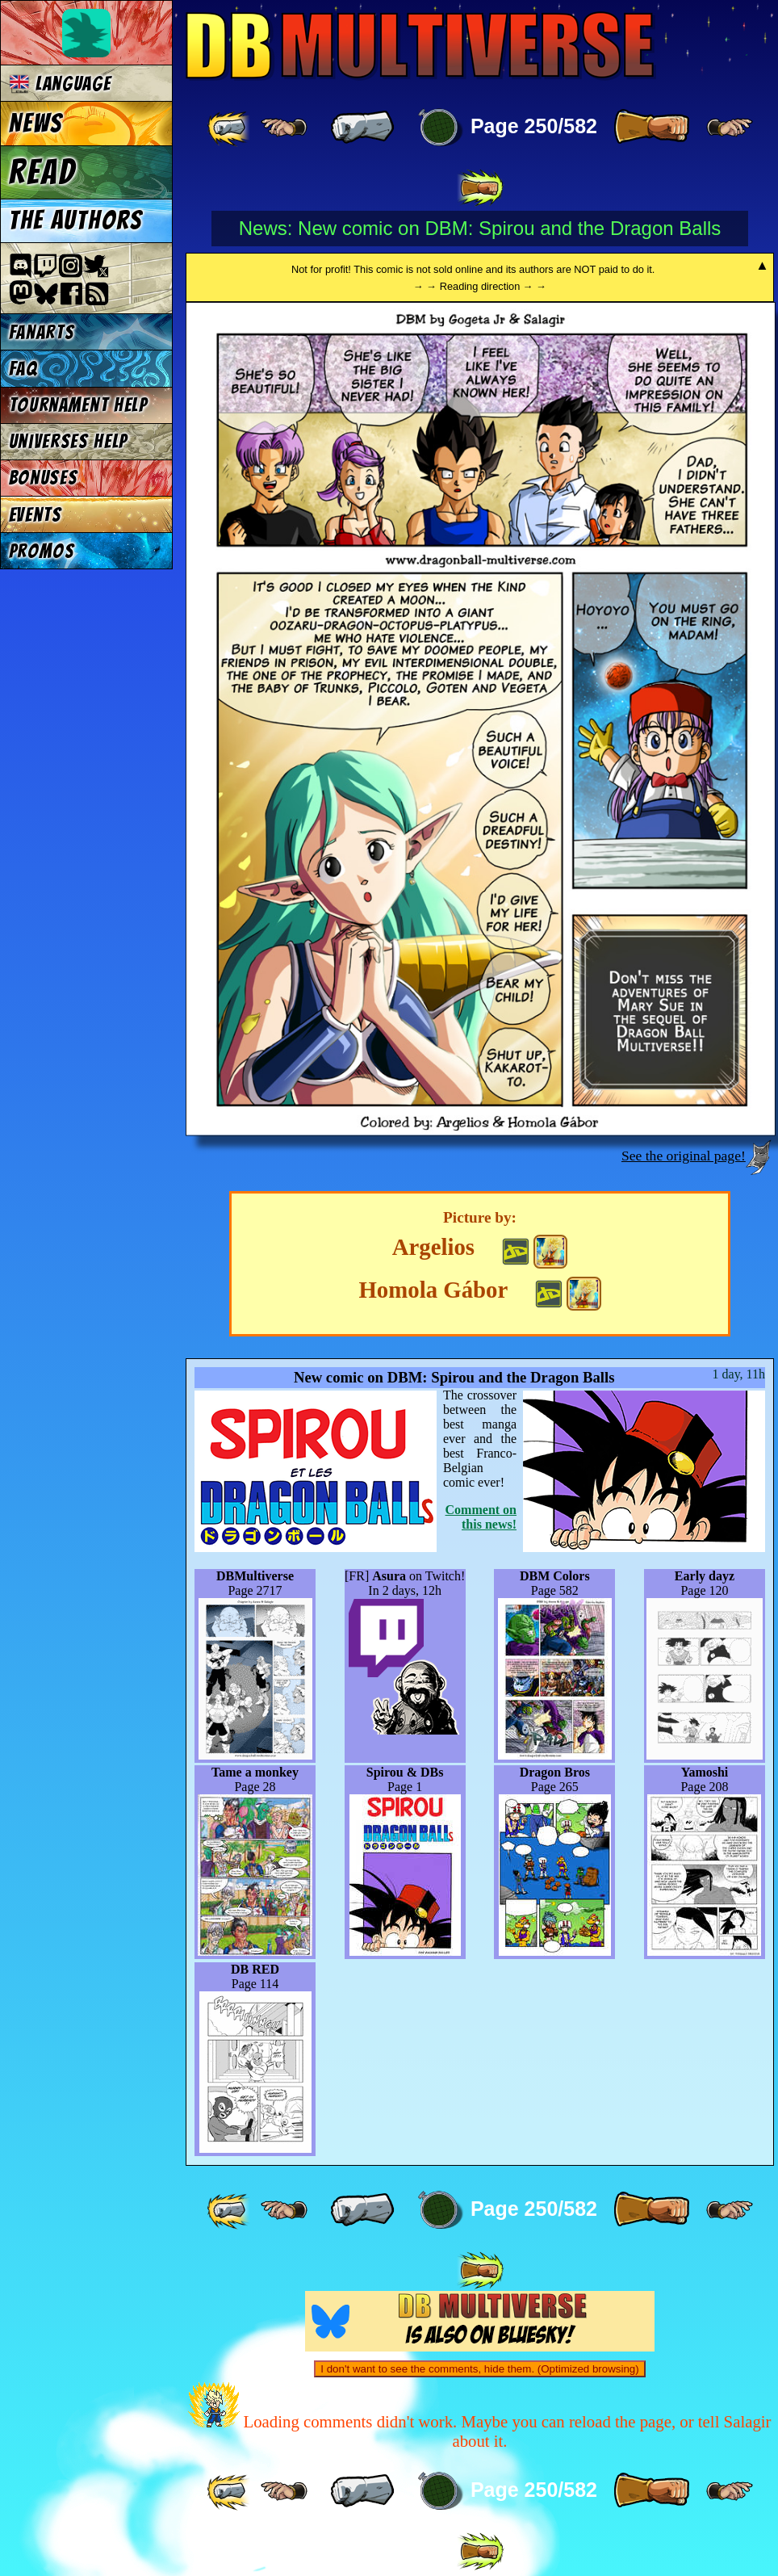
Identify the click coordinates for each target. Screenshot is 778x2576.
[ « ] (362, 127)
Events (35, 515)
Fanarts (42, 332)
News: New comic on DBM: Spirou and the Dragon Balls (480, 228)
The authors (76, 220)
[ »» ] (480, 188)
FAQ (23, 369)
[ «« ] (230, 127)
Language (60, 83)
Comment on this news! (481, 1517)
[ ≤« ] (284, 127)
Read (42, 172)
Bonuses (43, 478)
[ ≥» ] (729, 127)
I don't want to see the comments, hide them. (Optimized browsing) (479, 2369)
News (36, 123)
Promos (42, 551)
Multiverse (421, 45)
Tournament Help (78, 405)
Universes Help (68, 441)
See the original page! (683, 1155)
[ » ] (651, 127)
